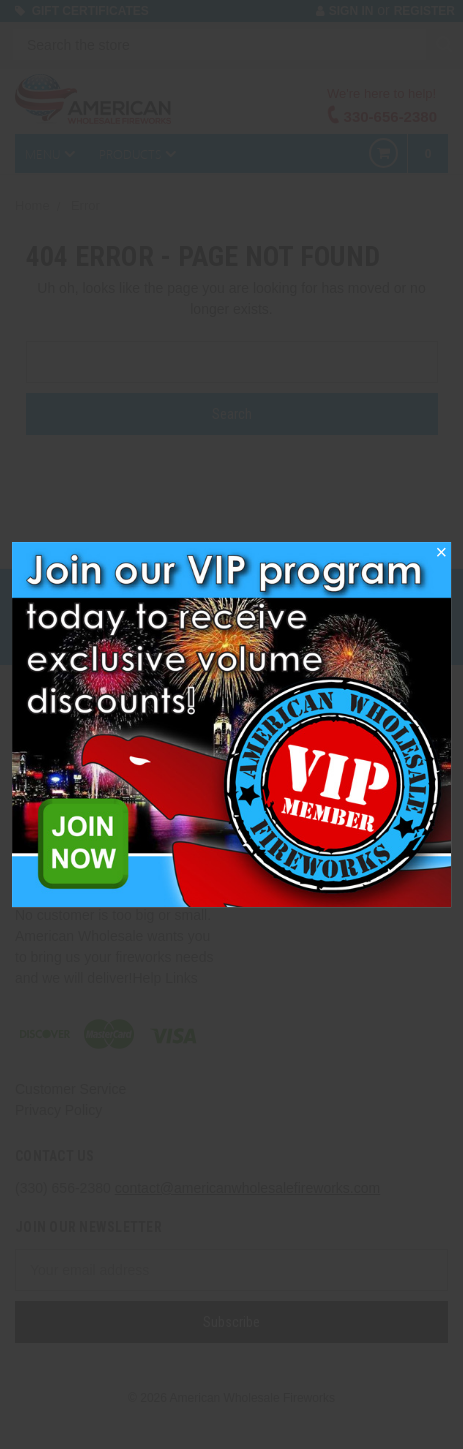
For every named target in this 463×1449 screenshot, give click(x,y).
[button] (441, 558)
